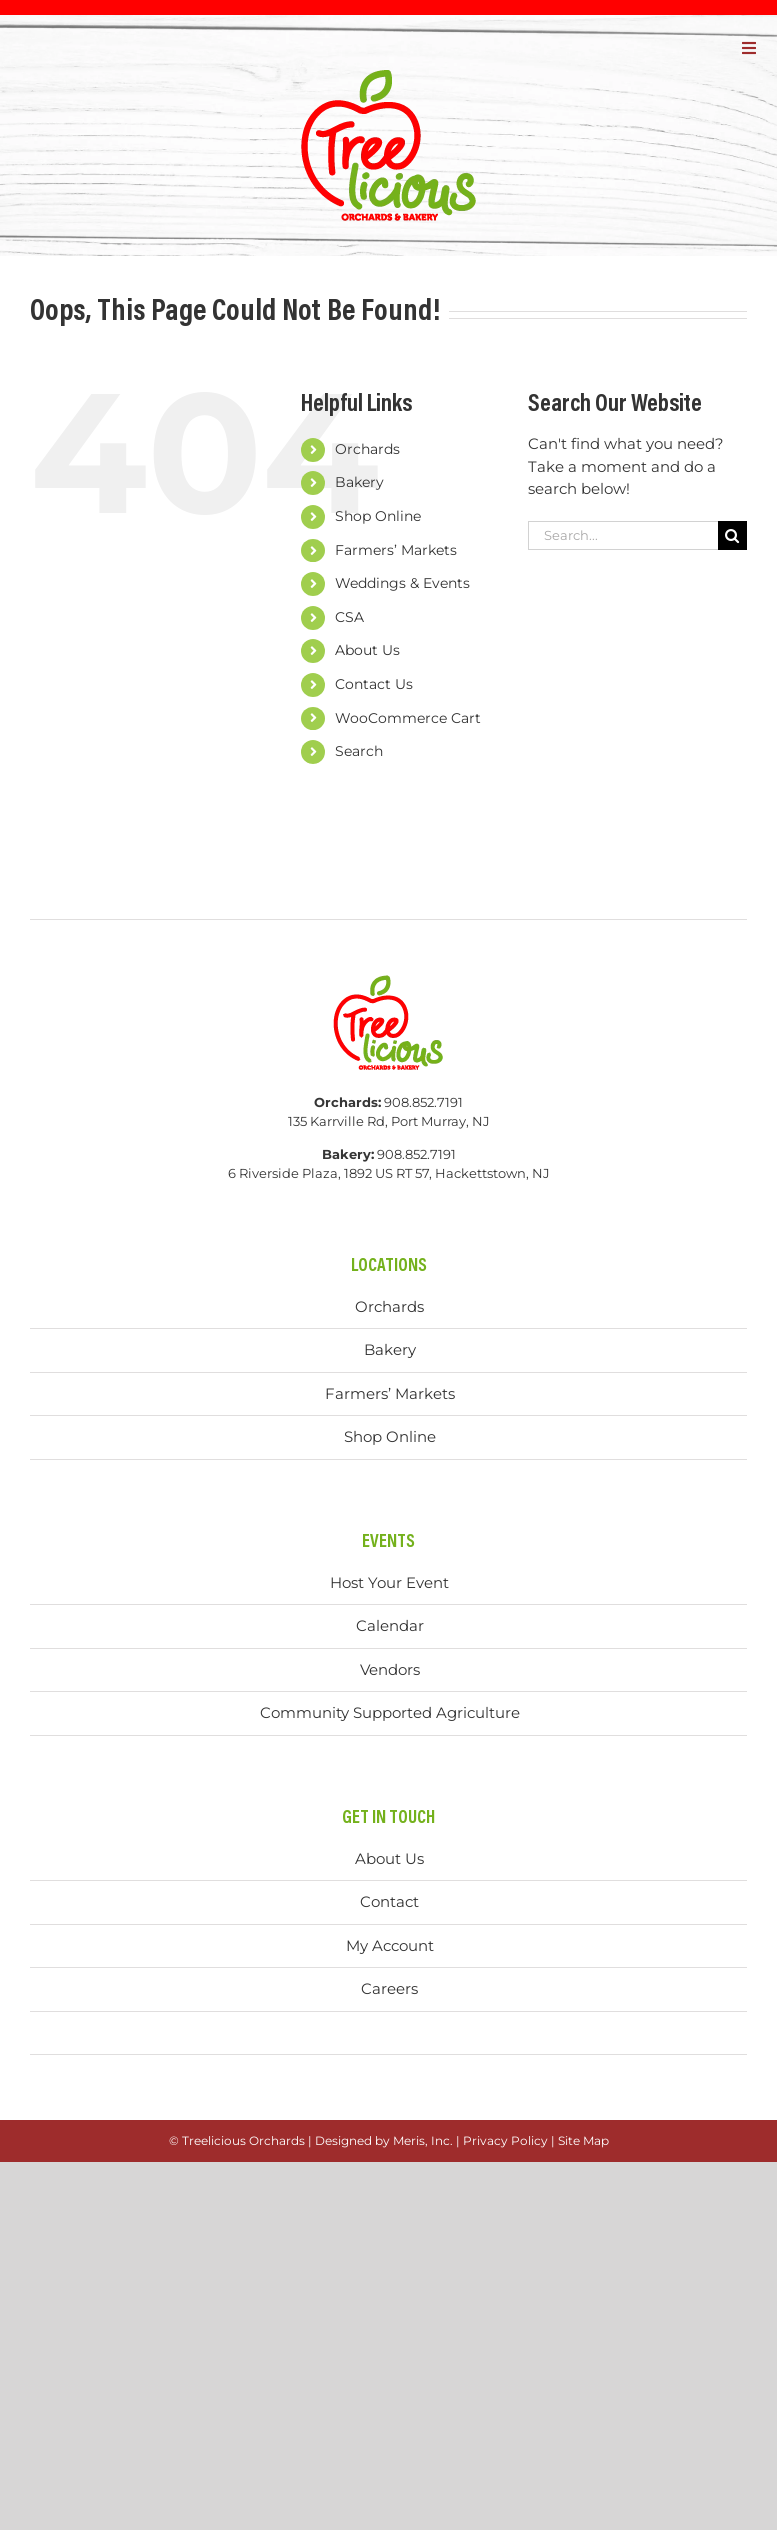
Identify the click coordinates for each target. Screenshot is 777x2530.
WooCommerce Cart (408, 718)
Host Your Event (389, 1582)
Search (359, 751)
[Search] (732, 535)
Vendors (390, 1669)
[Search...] (623, 535)
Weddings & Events (402, 583)
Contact (389, 1901)
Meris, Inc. (423, 2140)
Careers (389, 1988)
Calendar (390, 1625)
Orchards (367, 449)
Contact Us (374, 684)
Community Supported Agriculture (390, 1712)
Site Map (583, 2140)
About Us (367, 650)
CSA (349, 617)
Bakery (359, 482)
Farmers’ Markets (396, 550)
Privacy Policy (505, 2140)
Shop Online (378, 516)
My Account (390, 1945)
